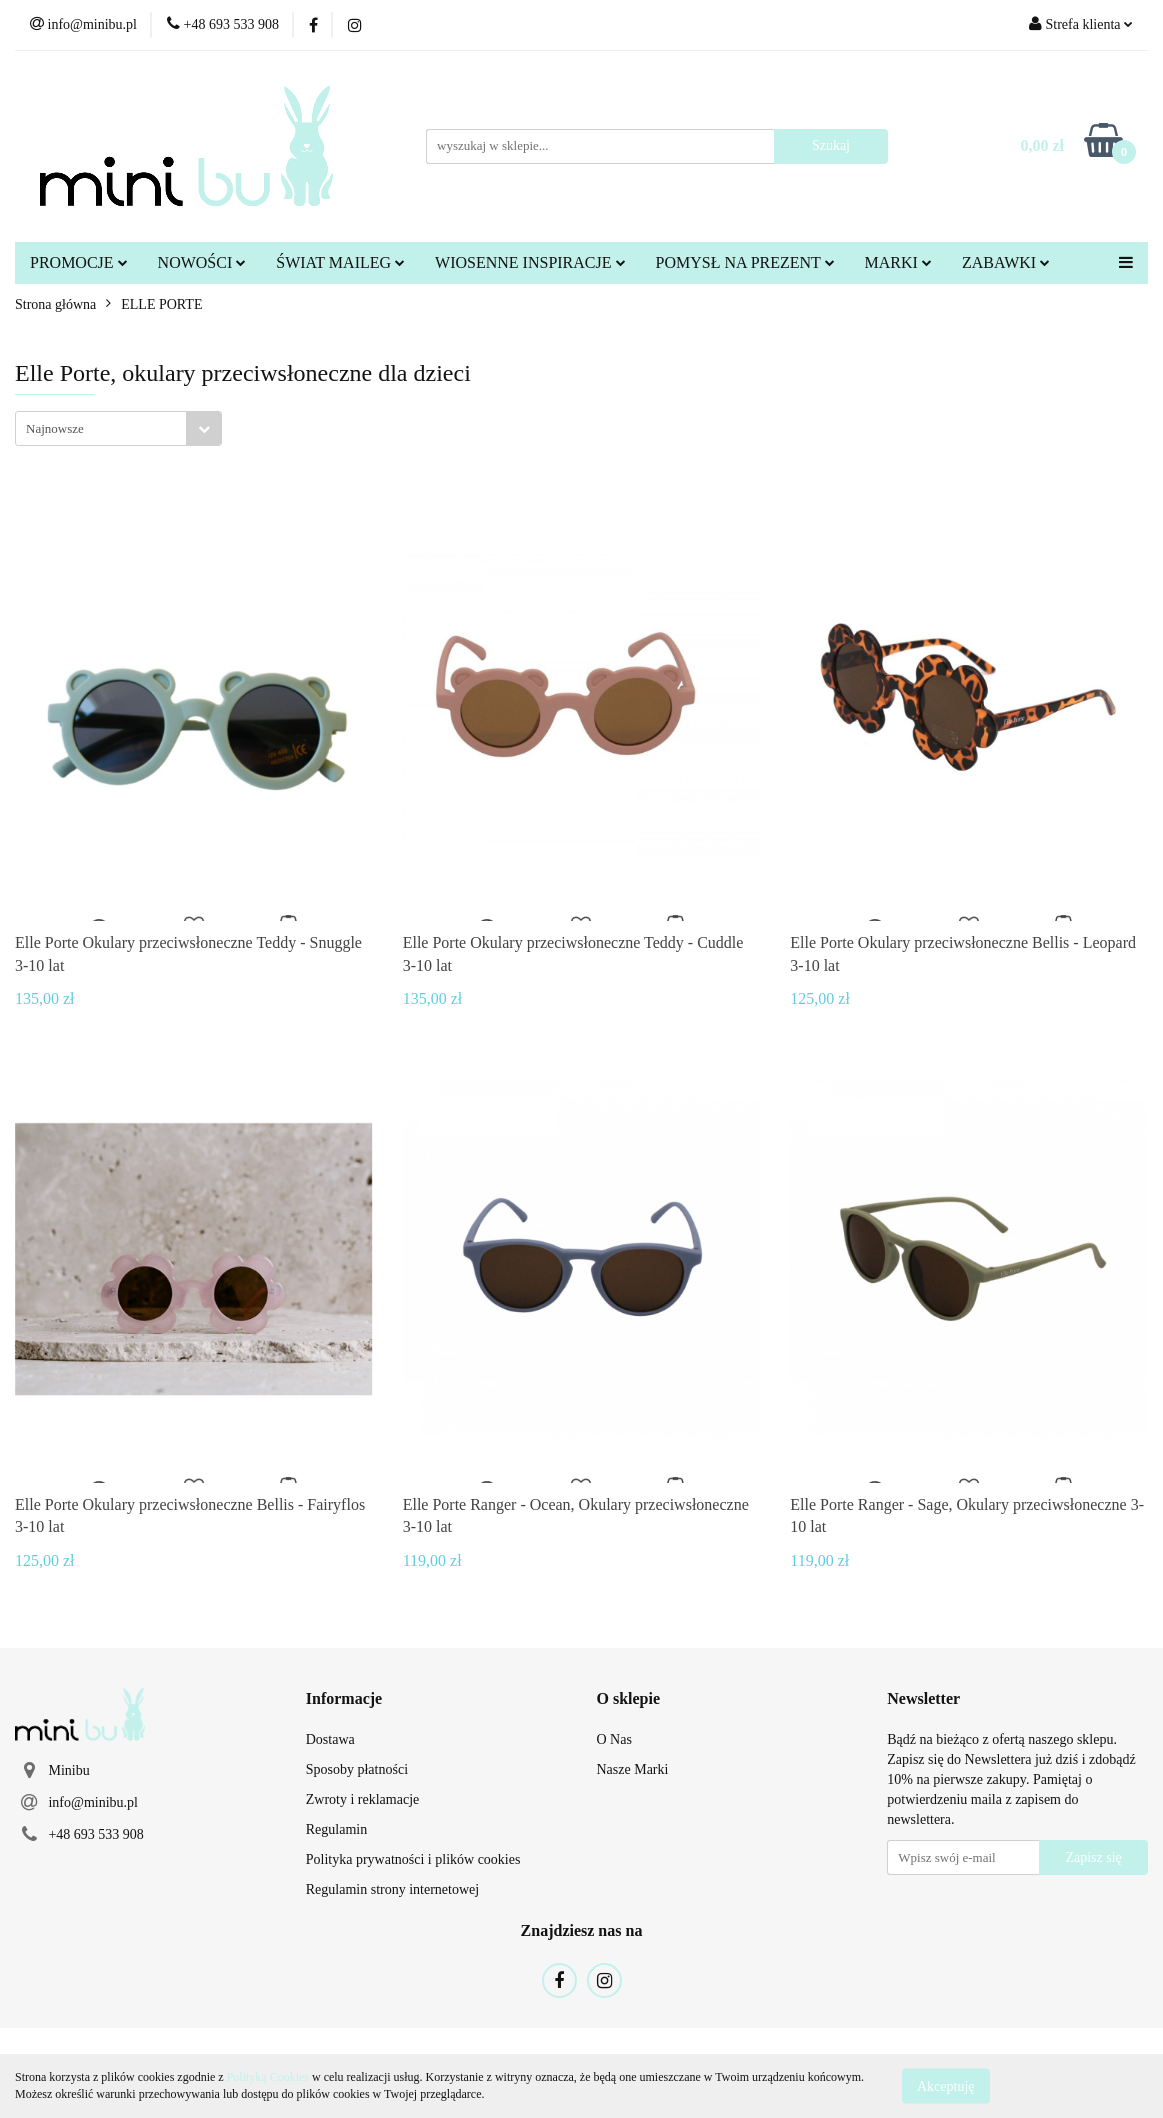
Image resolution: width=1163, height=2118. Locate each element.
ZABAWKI (1006, 262)
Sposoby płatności (357, 1769)
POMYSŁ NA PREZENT (745, 262)
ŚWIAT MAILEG (340, 262)
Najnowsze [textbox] (55, 428)
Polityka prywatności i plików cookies (413, 1859)
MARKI (898, 262)
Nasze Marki (633, 1769)
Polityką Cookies (268, 2077)
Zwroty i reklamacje (363, 1799)
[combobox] (118, 428)
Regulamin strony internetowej (392, 1889)
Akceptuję (946, 2085)
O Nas (614, 1739)
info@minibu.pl (93, 1802)
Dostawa (330, 1739)
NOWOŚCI (202, 262)
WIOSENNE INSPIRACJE (530, 262)
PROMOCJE (79, 262)
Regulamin (336, 1829)
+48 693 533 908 (95, 1834)
